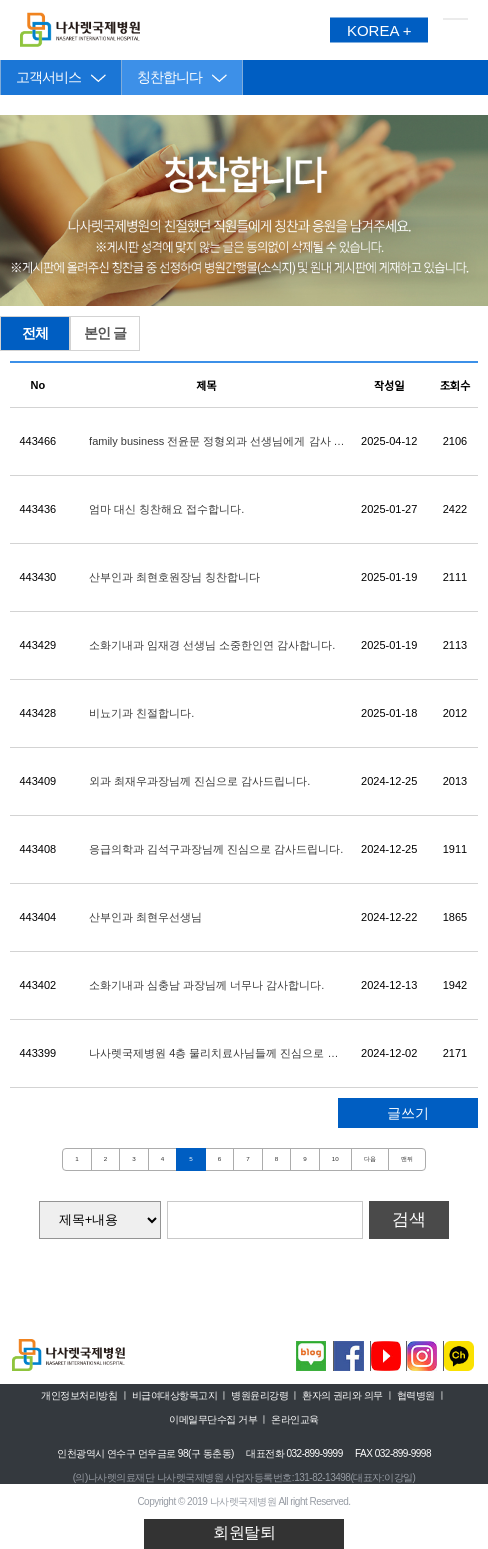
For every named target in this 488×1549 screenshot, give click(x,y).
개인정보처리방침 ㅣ (85, 1395)
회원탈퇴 (244, 1532)
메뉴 (455, 30)
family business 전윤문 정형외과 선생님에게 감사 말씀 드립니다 (216, 442)
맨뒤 (407, 1158)
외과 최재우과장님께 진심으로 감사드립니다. (199, 781)
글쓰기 (408, 1113)
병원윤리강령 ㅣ (265, 1395)
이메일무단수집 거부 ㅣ (219, 1419)
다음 (370, 1158)
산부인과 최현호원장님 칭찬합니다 (174, 577)
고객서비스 (48, 77)
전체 (35, 333)
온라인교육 (295, 1419)
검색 (409, 1219)
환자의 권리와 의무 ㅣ (348, 1395)
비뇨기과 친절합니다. (141, 713)
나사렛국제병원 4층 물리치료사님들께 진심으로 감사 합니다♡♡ (213, 1054)
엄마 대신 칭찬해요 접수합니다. (166, 509)
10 (335, 1158)
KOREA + (379, 30)
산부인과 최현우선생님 (145, 917)
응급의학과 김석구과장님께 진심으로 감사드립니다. (216, 849)
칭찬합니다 (169, 77)
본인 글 (105, 333)
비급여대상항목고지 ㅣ (180, 1395)
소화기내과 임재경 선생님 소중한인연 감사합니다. (212, 645)
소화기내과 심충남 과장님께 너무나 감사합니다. (206, 985)
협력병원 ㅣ (422, 1395)
